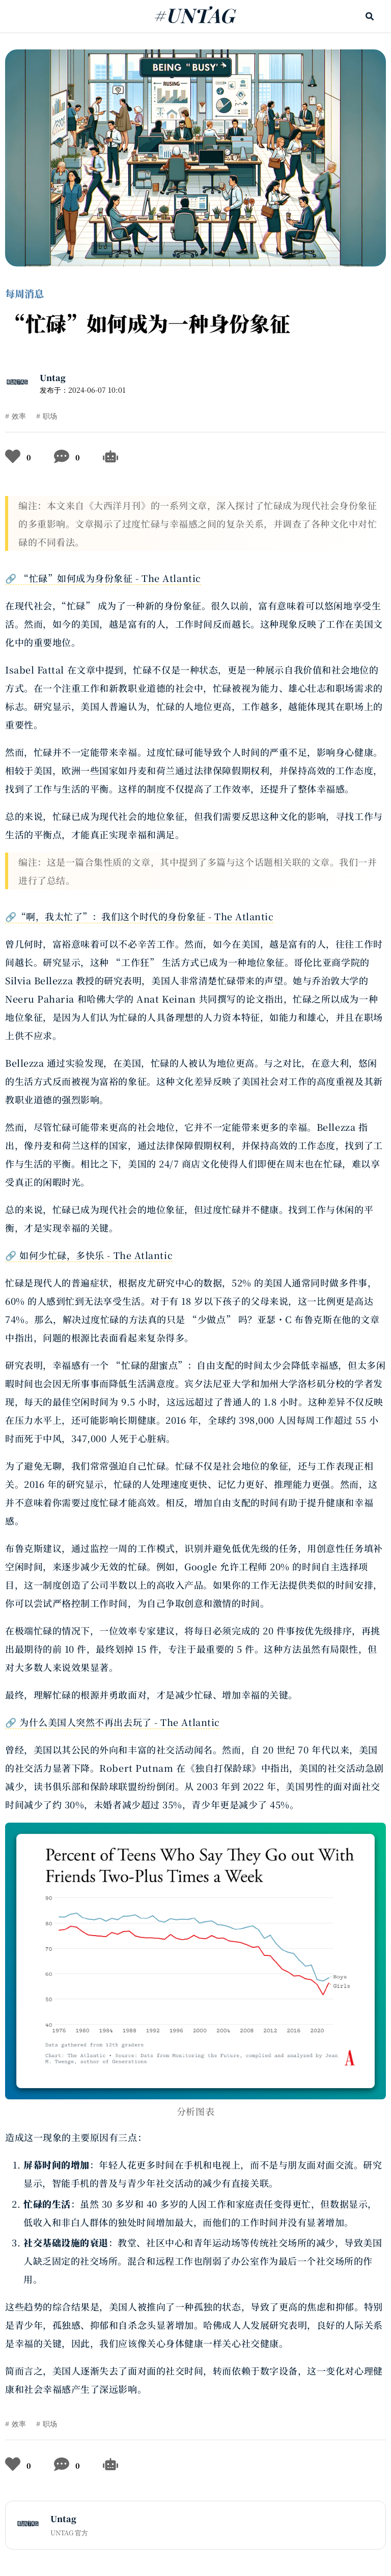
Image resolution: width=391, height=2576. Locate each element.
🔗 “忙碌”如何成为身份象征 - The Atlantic (103, 577)
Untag (53, 378)
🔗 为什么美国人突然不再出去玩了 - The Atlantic (112, 1722)
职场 (50, 416)
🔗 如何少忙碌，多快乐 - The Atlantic (89, 1255)
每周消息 (24, 293)
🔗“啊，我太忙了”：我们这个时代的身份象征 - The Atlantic (139, 916)
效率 (19, 416)
